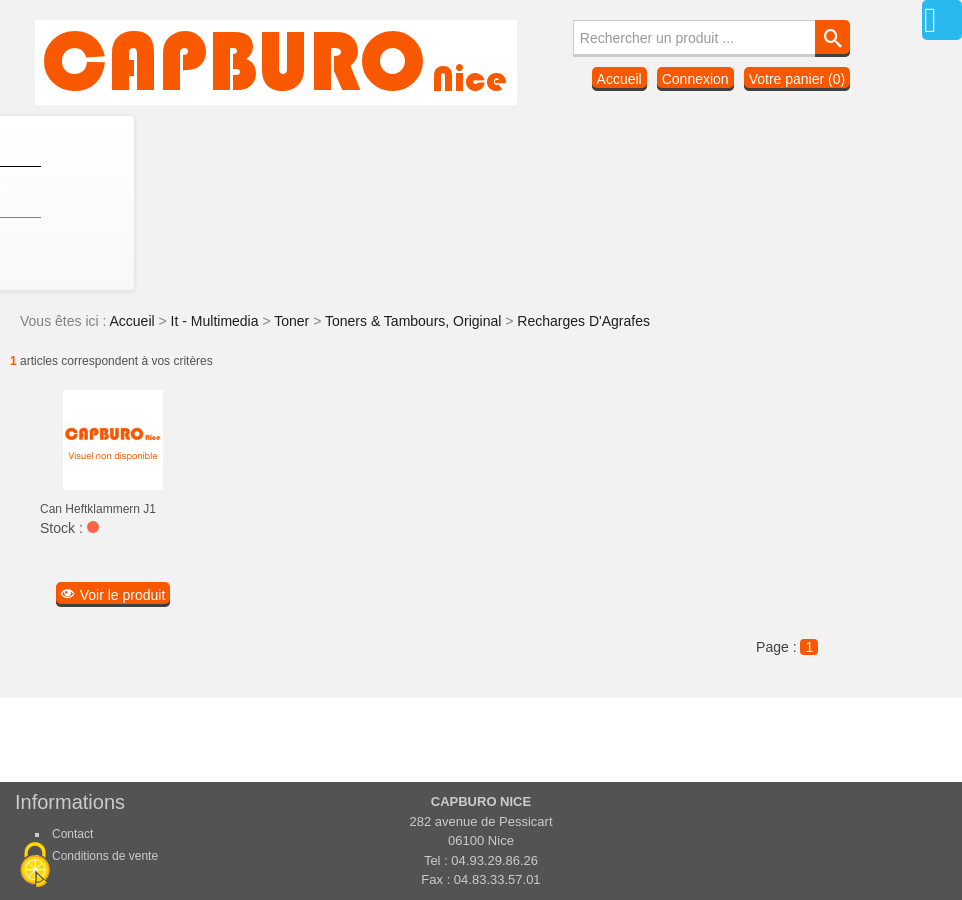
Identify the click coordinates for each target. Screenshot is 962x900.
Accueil (619, 79)
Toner (293, 321)
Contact (72, 834)
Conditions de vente (105, 856)
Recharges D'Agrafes (583, 321)
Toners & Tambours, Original (415, 321)
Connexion (695, 79)
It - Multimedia (217, 321)
